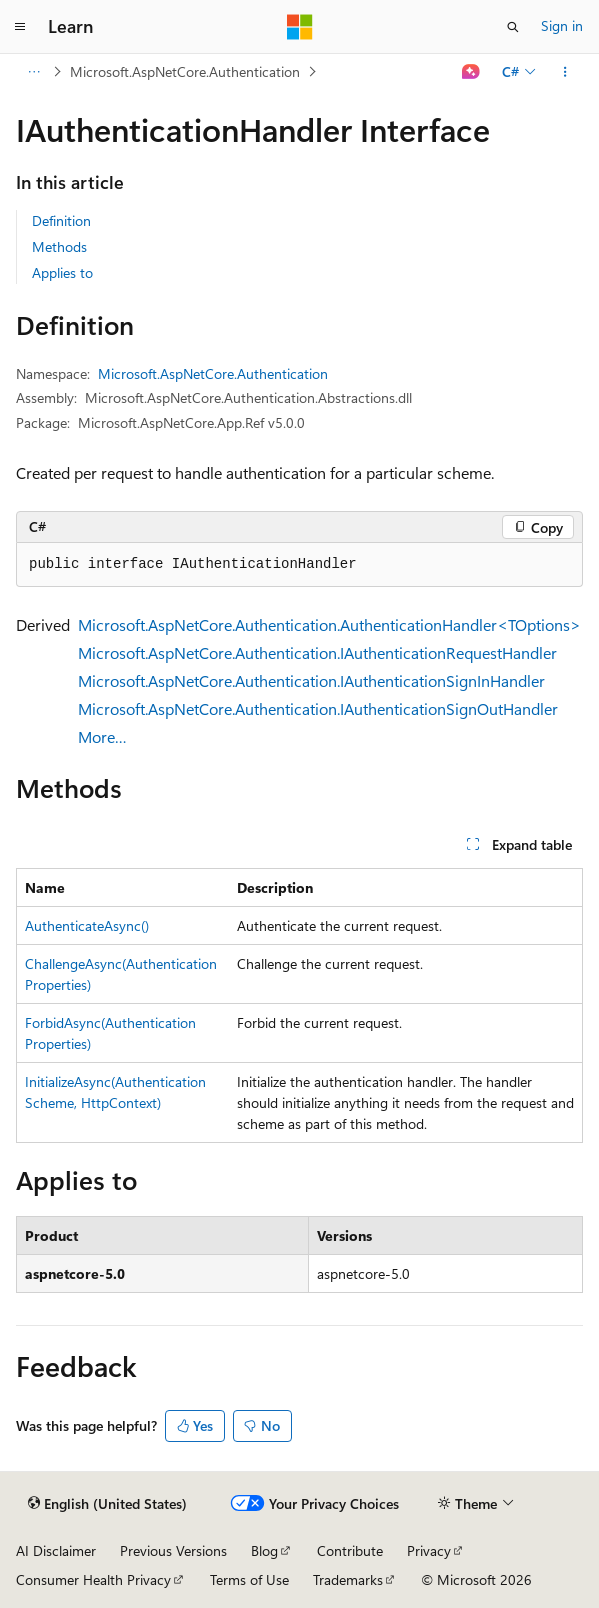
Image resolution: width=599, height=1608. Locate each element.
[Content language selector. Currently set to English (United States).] (107, 1504)
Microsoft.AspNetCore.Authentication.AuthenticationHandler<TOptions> (329, 624)
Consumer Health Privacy (93, 1579)
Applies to (62, 272)
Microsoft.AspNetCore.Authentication (185, 71)
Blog (264, 1550)
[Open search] (513, 27)
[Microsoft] (300, 27)
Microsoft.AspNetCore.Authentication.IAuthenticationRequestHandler (317, 652)
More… (102, 736)
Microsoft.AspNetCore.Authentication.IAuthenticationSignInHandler (311, 680)
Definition (61, 220)
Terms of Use (249, 1579)
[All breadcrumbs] (33, 72)
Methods (59, 246)
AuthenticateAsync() (87, 925)
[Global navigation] (20, 27)
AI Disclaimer (56, 1550)
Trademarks (348, 1579)
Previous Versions (173, 1550)
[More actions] (565, 72)
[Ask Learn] (471, 72)
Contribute (350, 1550)
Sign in (562, 25)
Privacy (429, 1550)
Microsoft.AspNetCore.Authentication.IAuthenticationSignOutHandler (318, 708)
